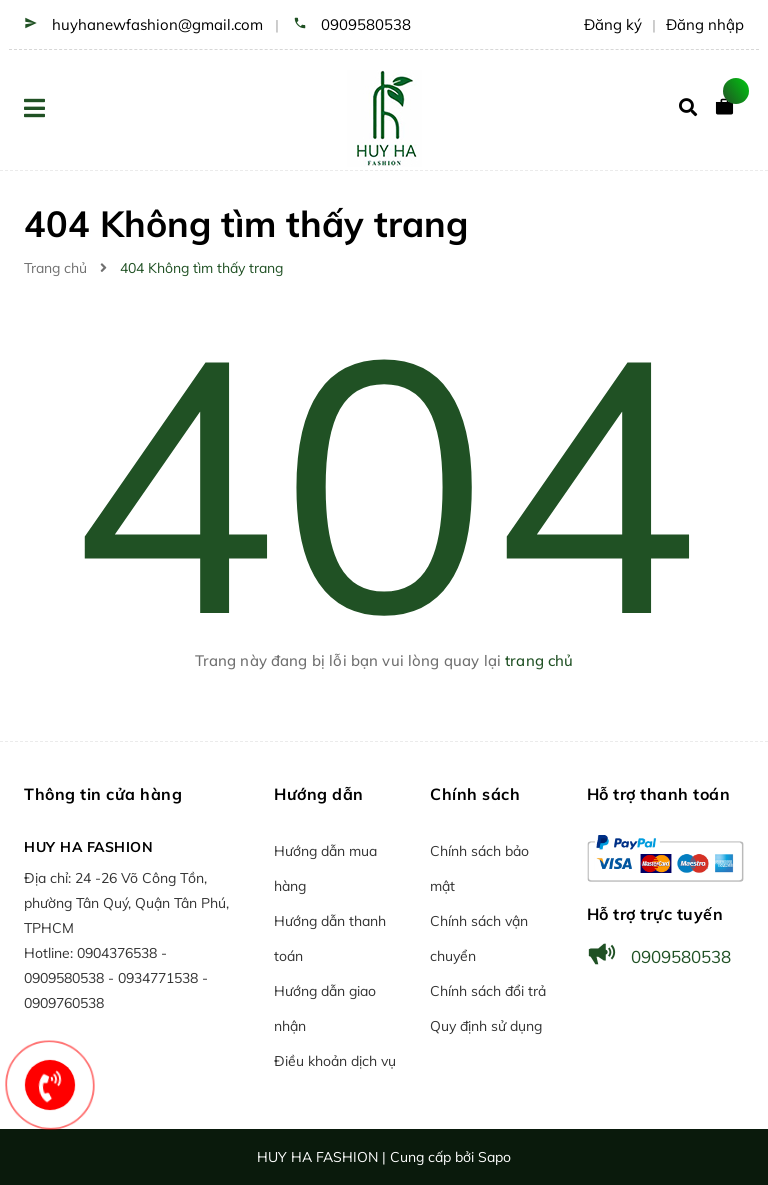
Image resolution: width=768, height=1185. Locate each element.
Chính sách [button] (475, 794)
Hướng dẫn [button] (319, 794)
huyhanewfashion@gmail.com (157, 24)
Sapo (494, 1157)
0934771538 (160, 978)
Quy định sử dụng (486, 1026)
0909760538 (64, 1003)
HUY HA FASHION (88, 847)
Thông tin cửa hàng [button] (103, 794)
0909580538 (366, 24)
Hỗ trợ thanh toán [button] (659, 794)
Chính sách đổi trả (488, 991)
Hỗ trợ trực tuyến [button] (655, 914)
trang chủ (539, 660)
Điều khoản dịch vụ (335, 1061)
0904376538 (119, 953)
